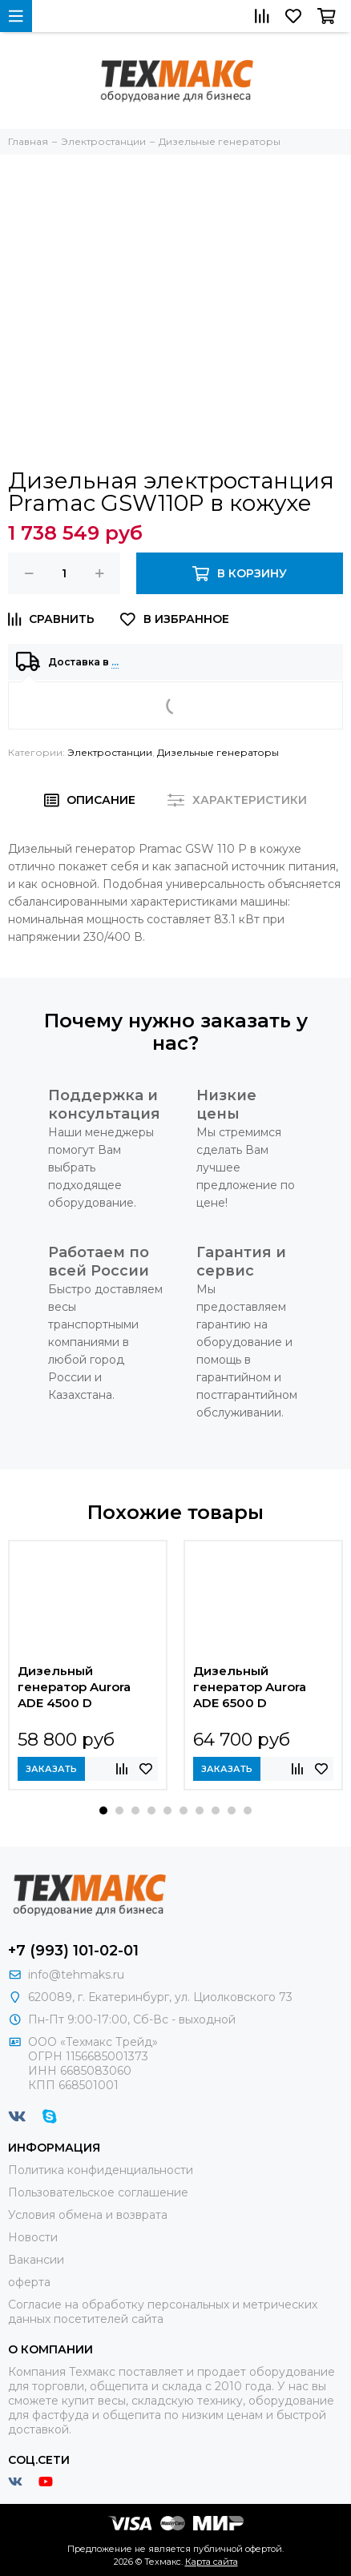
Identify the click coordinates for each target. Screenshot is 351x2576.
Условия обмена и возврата (87, 2215)
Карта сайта (211, 2561)
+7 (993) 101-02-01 (73, 1950)
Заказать (51, 1768)
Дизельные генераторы (218, 752)
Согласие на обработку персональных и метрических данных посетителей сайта (162, 2311)
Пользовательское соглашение (98, 2192)
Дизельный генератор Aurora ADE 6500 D (249, 1686)
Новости (33, 2237)
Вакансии (36, 2259)
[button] (103, 1810)
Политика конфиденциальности (100, 2170)
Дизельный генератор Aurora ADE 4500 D (74, 1686)
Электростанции (109, 752)
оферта (29, 2282)
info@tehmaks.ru (76, 1974)
